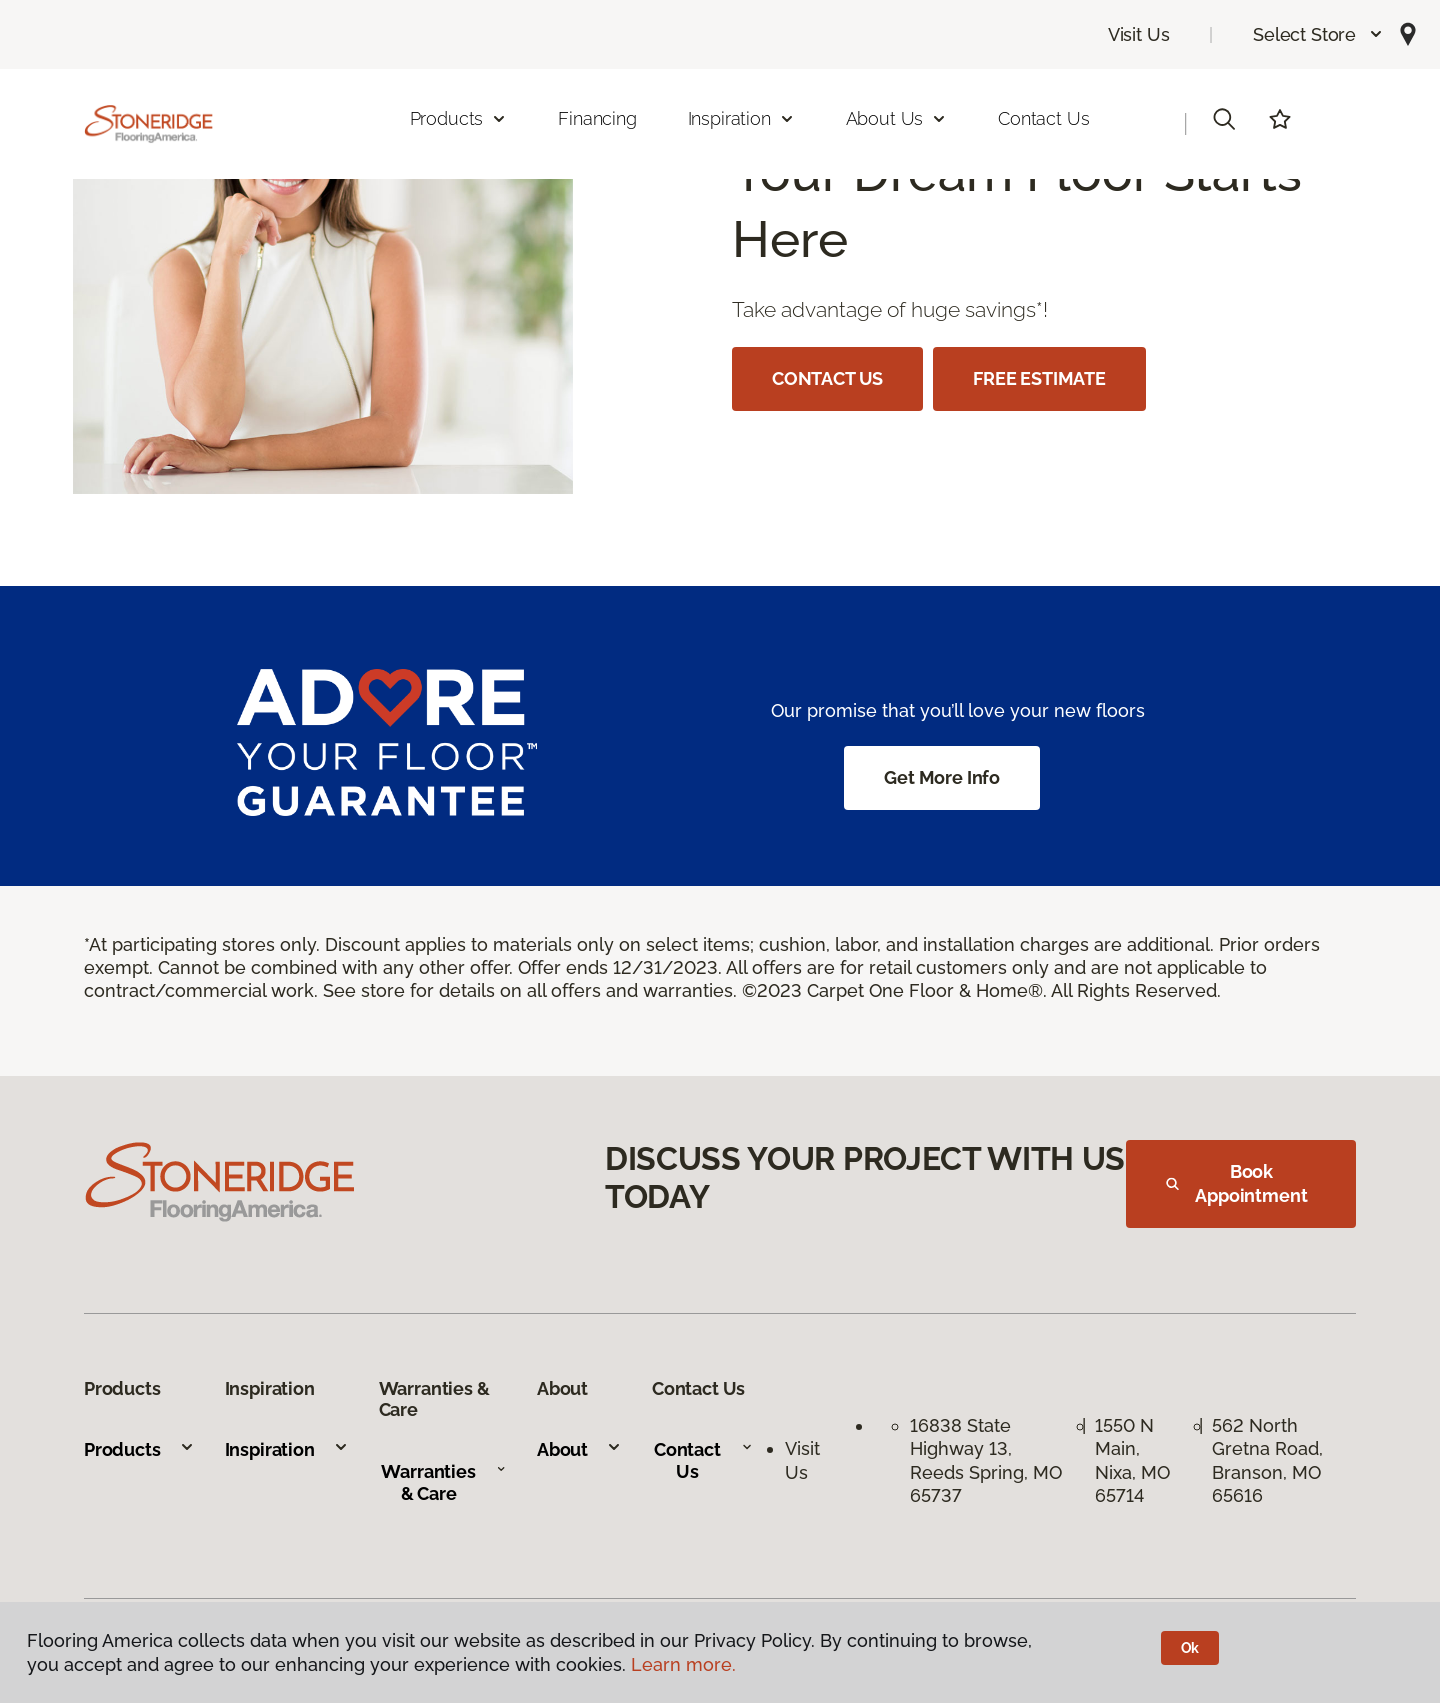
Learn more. (683, 1664)
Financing (597, 118)
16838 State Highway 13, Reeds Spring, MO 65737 (986, 1460)
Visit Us (1139, 34)
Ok (1190, 1648)
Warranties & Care (443, 1482)
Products (139, 1449)
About (579, 1449)
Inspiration (287, 1449)
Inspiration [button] (741, 118)
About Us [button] (897, 118)
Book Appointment (1237, 1183)
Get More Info (942, 777)
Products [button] (459, 118)
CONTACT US (827, 378)
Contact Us (1043, 118)
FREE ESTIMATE (1039, 378)
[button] (1318, 34)
